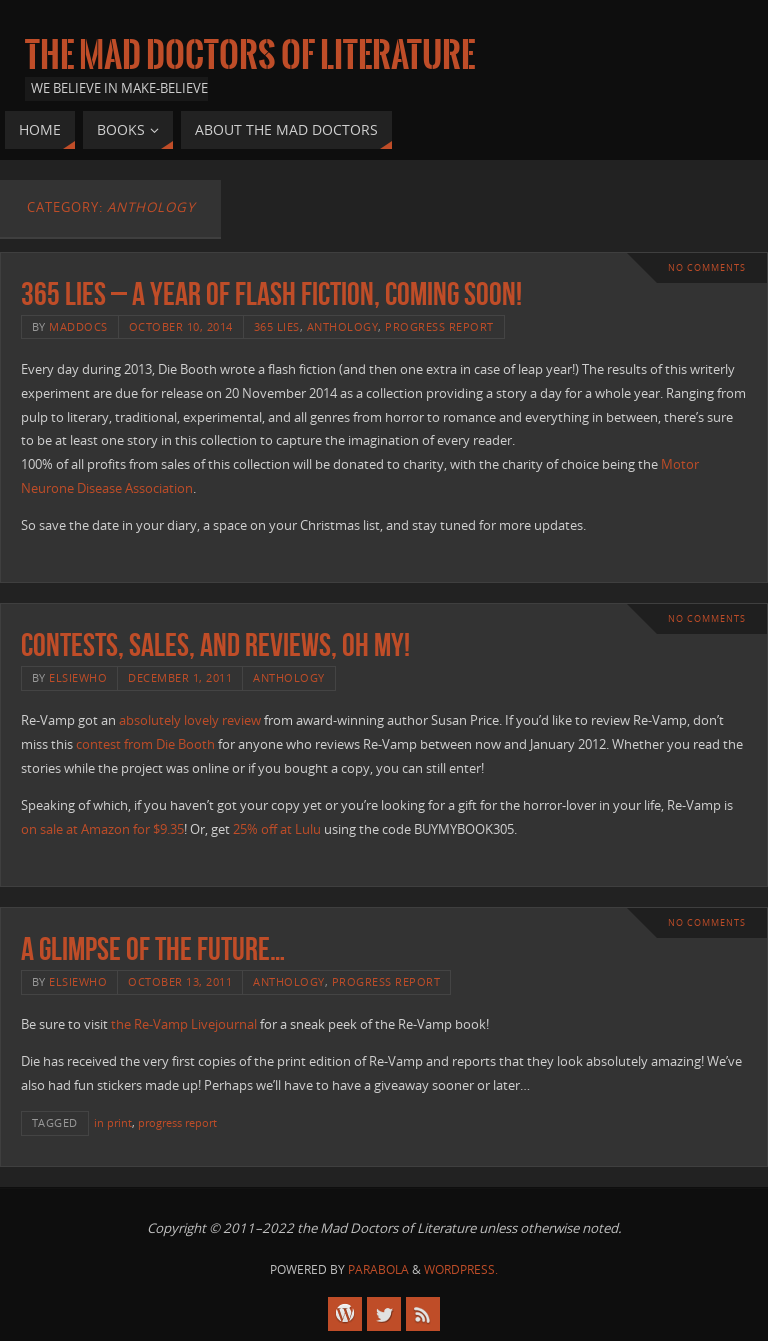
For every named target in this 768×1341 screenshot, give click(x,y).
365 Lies (277, 326)
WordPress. (461, 1269)
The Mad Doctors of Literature (250, 56)
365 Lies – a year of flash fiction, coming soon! (271, 293)
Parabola (378, 1269)
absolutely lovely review (190, 720)
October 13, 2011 (180, 981)
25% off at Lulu (277, 829)
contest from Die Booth (145, 744)
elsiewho (78, 677)
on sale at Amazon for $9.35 (102, 829)
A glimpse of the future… (153, 948)
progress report (439, 326)
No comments (707, 267)
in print (113, 1122)
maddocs (78, 326)
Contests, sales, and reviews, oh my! (215, 644)
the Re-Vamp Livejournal (184, 1024)
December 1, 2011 (180, 677)
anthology (343, 326)
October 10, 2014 (181, 326)
